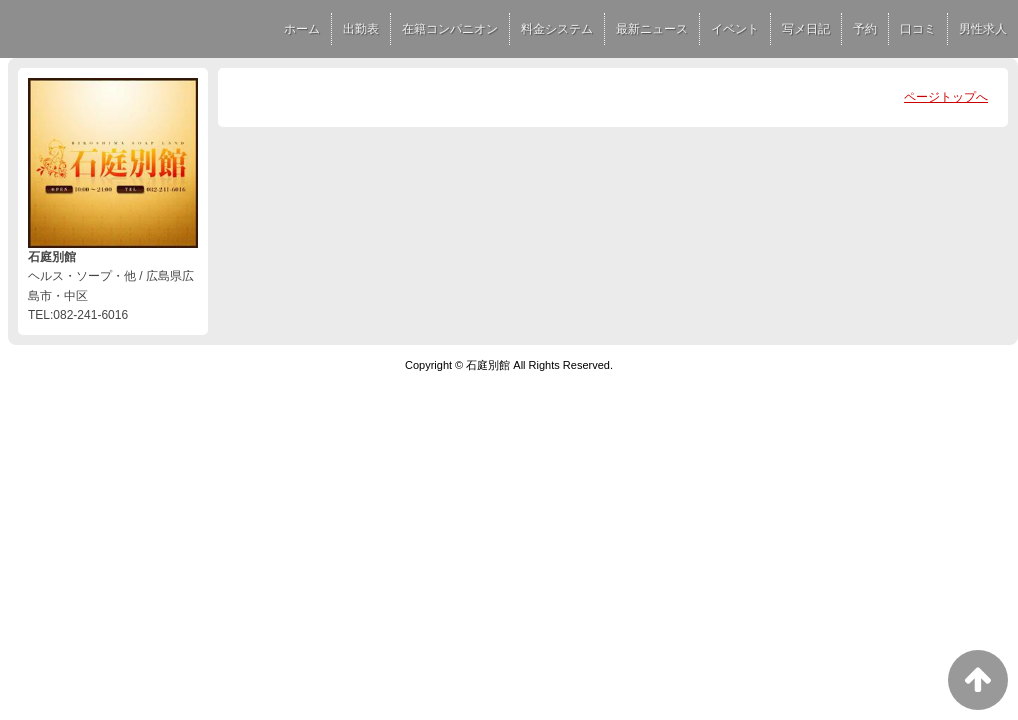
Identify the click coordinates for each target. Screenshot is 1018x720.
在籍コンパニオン (450, 29)
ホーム (302, 29)
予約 (865, 29)
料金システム (557, 29)
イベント (735, 29)
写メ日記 (806, 29)
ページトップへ (946, 97)
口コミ (918, 29)
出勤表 (361, 29)
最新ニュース (652, 29)
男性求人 (983, 29)
